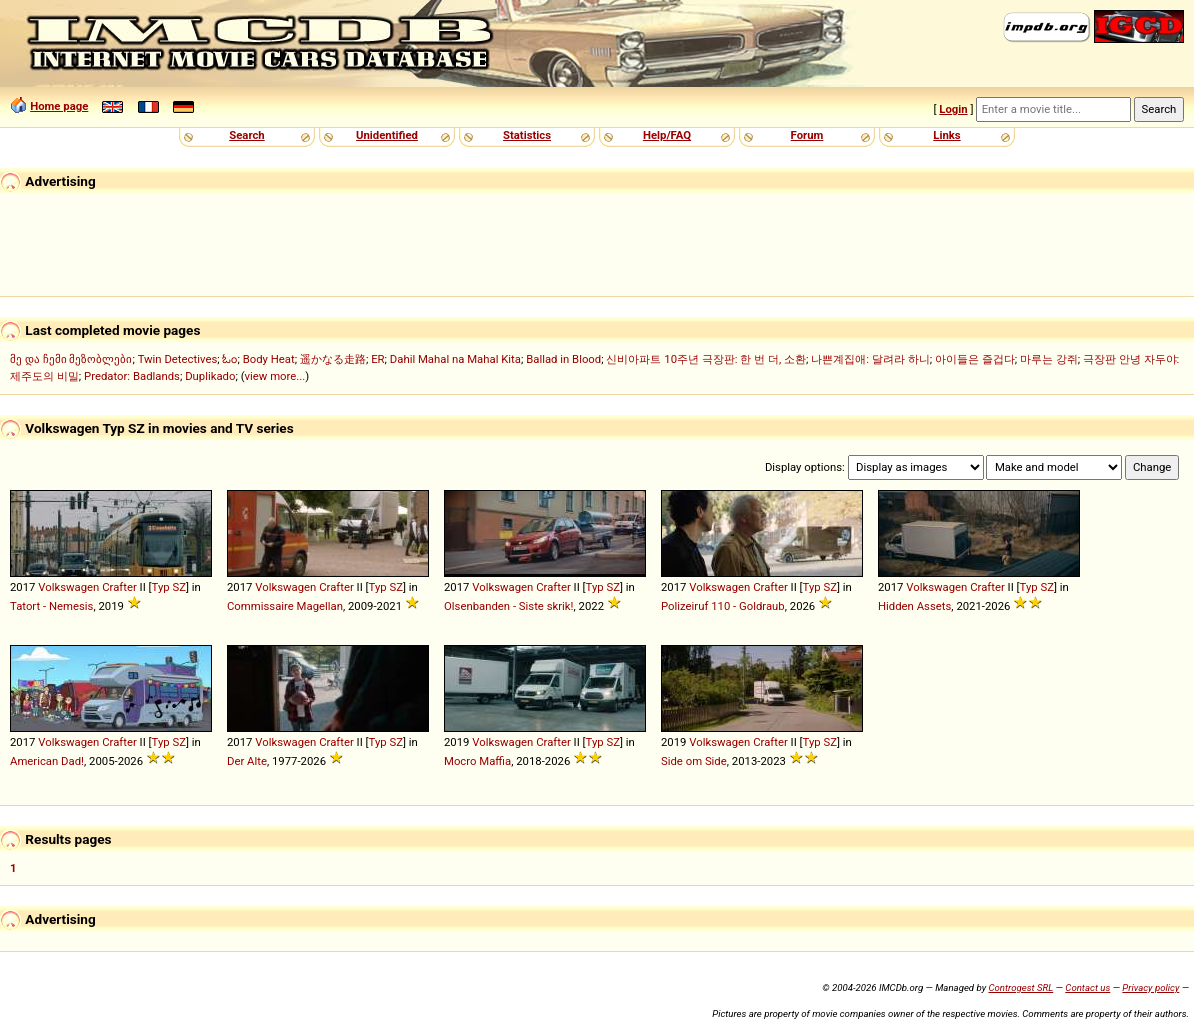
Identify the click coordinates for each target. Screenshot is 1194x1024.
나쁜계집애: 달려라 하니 (870, 359)
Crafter (119, 587)
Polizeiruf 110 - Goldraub (723, 606)
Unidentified (387, 135)
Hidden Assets (914, 606)
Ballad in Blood (563, 359)
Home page (59, 106)
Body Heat (269, 359)
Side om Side (694, 761)
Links (946, 135)
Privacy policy (1150, 987)
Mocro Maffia (477, 761)
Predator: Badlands (132, 376)
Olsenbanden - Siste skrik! (509, 606)
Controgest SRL (1020, 987)
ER (377, 359)
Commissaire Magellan (285, 606)
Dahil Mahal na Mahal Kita (455, 359)
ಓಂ (229, 359)
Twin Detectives (178, 359)
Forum (807, 135)
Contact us (1087, 987)
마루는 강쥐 (1049, 359)
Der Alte (247, 761)
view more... (275, 376)
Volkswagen (68, 587)
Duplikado (210, 376)
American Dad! (47, 761)
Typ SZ (169, 587)
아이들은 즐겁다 (975, 359)
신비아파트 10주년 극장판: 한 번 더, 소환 (706, 359)
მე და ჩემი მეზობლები (71, 359)
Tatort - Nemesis (51, 606)
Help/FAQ (667, 135)
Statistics (527, 135)
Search (246, 135)
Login (953, 109)
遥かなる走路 (333, 359)
